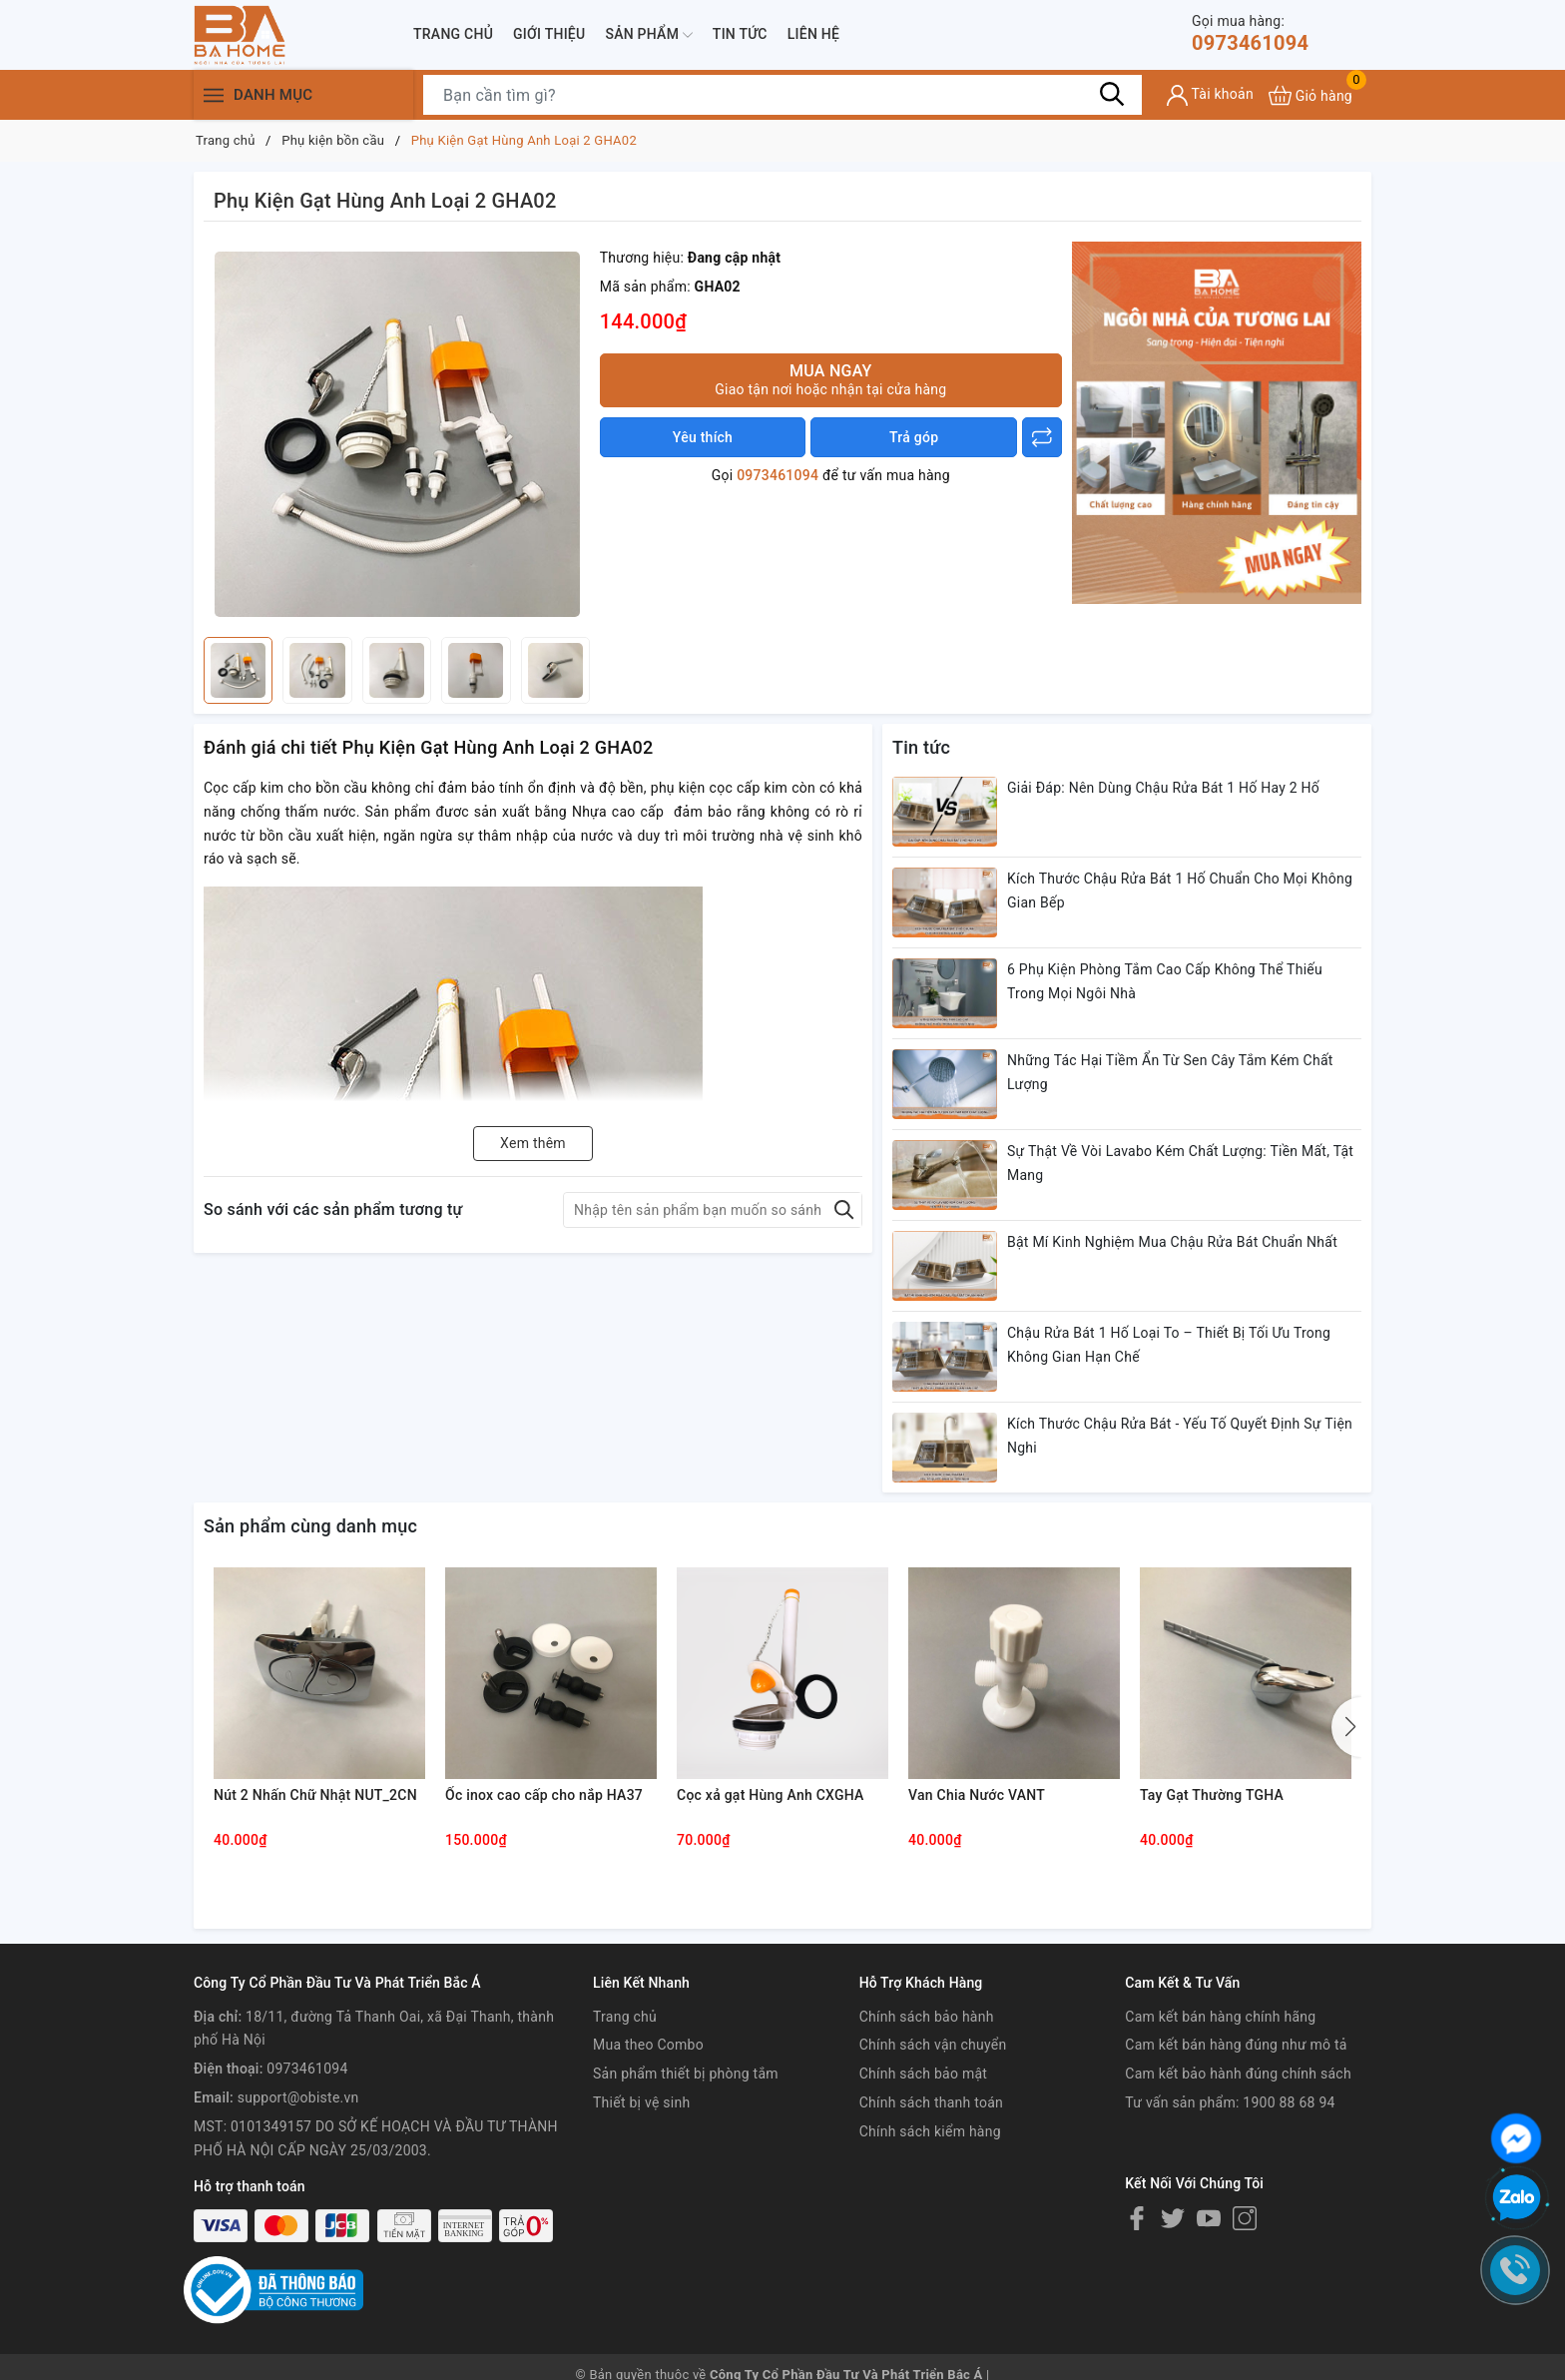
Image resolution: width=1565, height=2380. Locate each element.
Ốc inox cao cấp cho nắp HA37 (544, 1795)
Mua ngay (831, 379)
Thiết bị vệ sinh (641, 2102)
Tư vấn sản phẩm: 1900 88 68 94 (1229, 2102)
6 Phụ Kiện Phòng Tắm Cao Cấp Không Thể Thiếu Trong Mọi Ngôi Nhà (1164, 981)
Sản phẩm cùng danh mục (310, 1525)
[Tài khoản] (1210, 95)
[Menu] (214, 95)
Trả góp (913, 437)
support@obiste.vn (298, 2097)
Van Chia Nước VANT (976, 1795)
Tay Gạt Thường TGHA (1212, 1795)
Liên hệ (813, 34)
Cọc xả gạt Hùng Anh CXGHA (770, 1795)
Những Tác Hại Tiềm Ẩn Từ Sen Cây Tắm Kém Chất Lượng (1170, 1072)
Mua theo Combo (648, 2045)
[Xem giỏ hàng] (1310, 95)
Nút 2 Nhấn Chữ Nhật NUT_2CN (315, 1795)
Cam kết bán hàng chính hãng (1220, 2017)
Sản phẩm (648, 35)
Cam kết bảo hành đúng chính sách (1238, 2074)
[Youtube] (1209, 2218)
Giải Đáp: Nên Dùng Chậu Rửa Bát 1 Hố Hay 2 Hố (1163, 788)
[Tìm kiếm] (1112, 95)
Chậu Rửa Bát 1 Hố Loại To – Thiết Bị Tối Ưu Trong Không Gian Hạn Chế (1168, 1345)
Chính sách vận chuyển (933, 2045)
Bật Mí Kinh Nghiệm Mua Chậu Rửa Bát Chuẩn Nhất (1172, 1242)
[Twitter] (1173, 2218)
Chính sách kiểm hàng (930, 2131)
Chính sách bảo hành (926, 2017)
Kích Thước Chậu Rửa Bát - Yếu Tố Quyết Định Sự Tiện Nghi (1179, 1436)
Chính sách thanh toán (931, 2102)
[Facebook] (1137, 2218)
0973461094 (1250, 33)
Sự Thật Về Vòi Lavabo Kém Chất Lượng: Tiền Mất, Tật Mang (1180, 1163)
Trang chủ (453, 34)
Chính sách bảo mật (923, 2074)
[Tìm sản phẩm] (782, 95)
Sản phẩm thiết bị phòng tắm (686, 2074)
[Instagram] (1245, 2218)
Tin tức (740, 34)
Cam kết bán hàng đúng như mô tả (1235, 2045)
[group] (397, 434)
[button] (1346, 1727)
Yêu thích (703, 437)
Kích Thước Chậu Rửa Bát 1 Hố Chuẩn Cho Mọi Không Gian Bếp (1179, 890)
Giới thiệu (549, 34)
